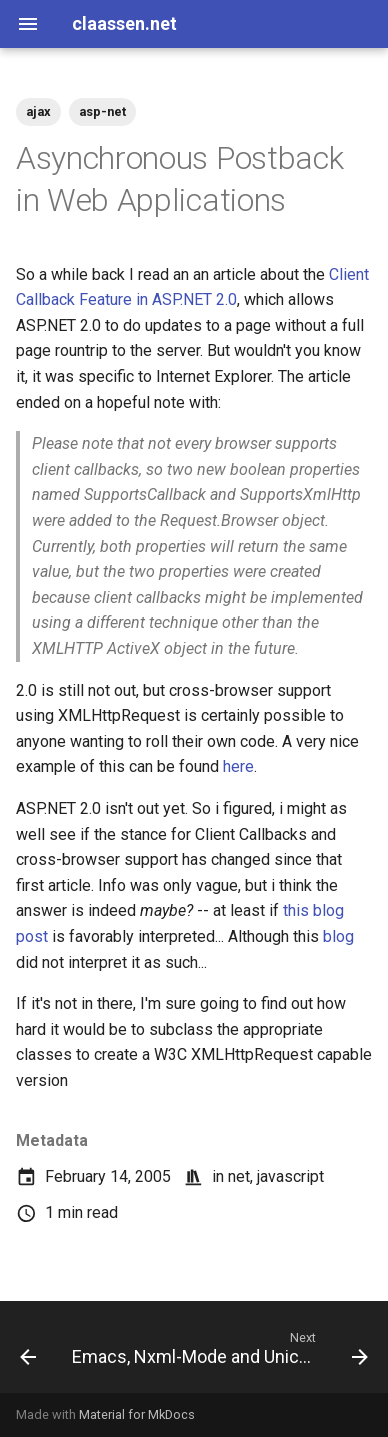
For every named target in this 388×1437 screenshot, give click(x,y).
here (238, 766)
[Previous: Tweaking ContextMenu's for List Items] (28, 1353)
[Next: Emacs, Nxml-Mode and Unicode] (218, 1353)
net (239, 1176)
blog (338, 936)
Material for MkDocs (137, 1414)
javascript (290, 1176)
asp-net (102, 111)
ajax (38, 111)
